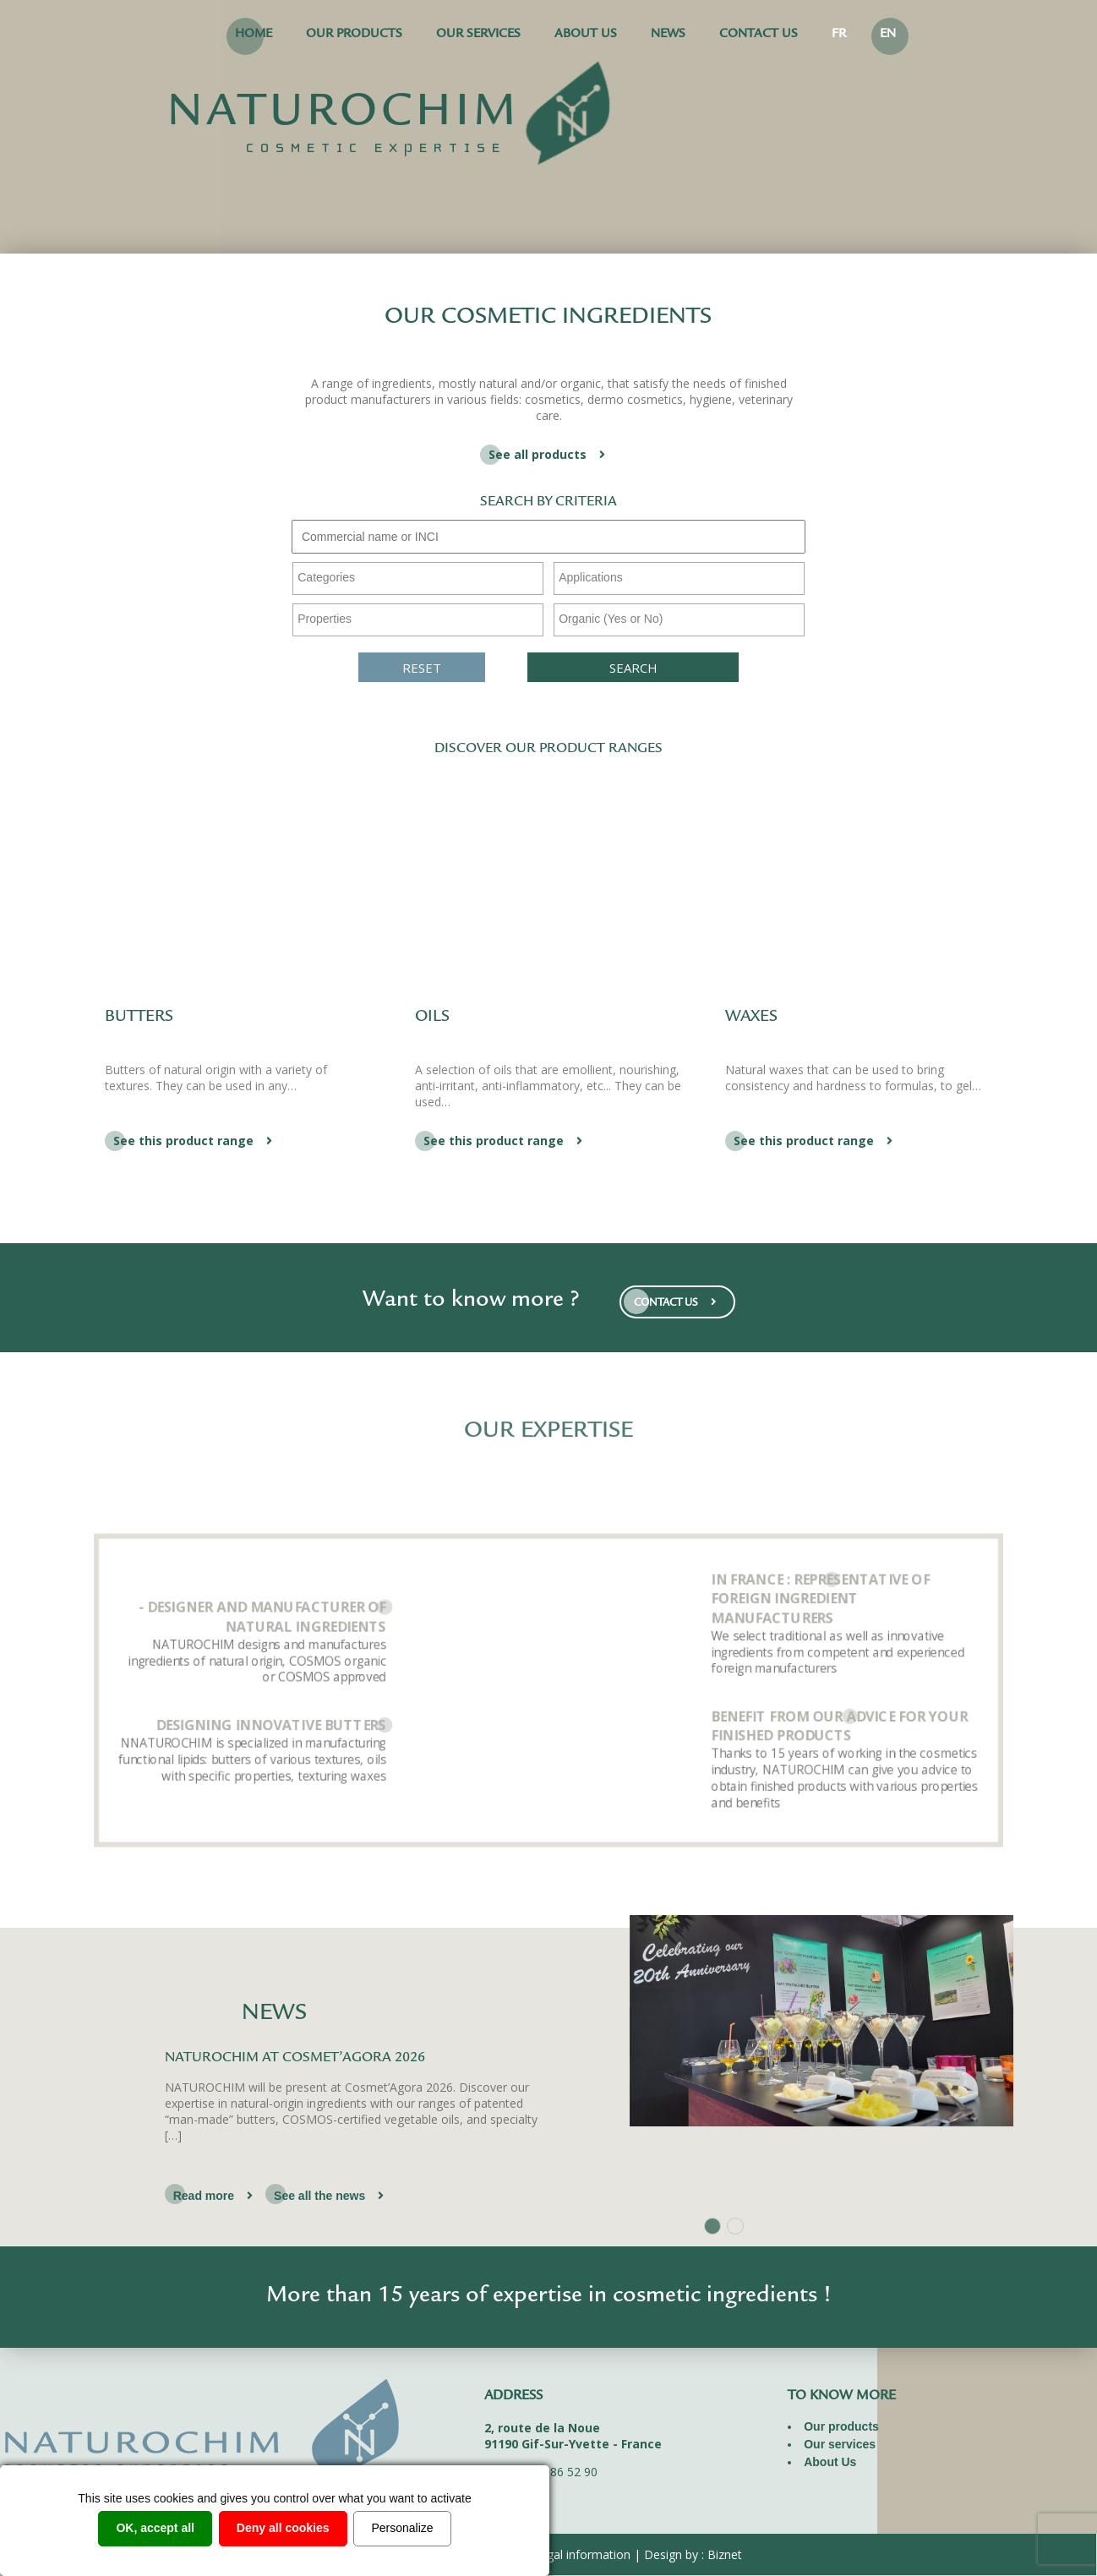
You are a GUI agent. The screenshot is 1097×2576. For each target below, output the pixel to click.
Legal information (581, 2554)
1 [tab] (712, 2226)
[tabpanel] (549, 2128)
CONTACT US (677, 1302)
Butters (139, 1017)
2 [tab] (735, 2226)
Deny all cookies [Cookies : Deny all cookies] (283, 2528)
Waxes (751, 1017)
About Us (585, 35)
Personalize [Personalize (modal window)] (402, 2528)
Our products (354, 35)
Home (253, 35)
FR (839, 35)
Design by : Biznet (693, 2554)
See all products (548, 454)
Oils (432, 1017)
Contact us (758, 35)
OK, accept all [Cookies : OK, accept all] (155, 2528)
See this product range (194, 1140)
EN (888, 35)
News (668, 35)
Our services (478, 35)
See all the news (331, 2196)
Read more (215, 2196)
